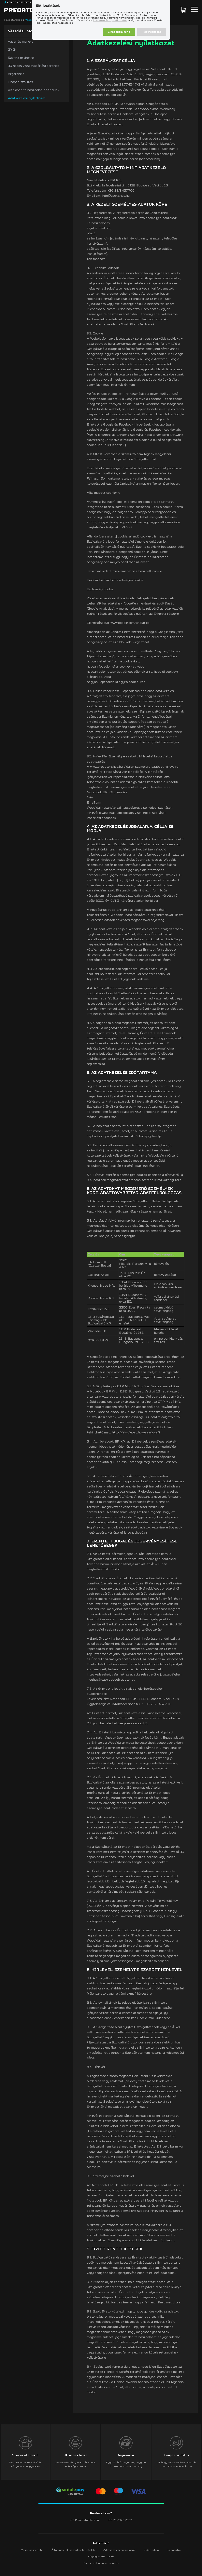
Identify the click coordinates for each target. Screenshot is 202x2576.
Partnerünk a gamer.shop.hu (101, 2563)
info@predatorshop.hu (84, 2520)
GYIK (12, 49)
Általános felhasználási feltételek (33, 90)
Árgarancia (16, 73)
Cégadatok (174, 2550)
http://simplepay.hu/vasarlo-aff (136, 1432)
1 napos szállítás (20, 82)
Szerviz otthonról (21, 57)
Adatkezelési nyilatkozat (27, 98)
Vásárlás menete (20, 41)
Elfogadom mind (119, 31)
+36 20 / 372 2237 (120, 2520)
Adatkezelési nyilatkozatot (110, 20)
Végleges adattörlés (101, 2556)
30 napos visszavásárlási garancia (33, 65)
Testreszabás (151, 31)
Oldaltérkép (151, 2550)
